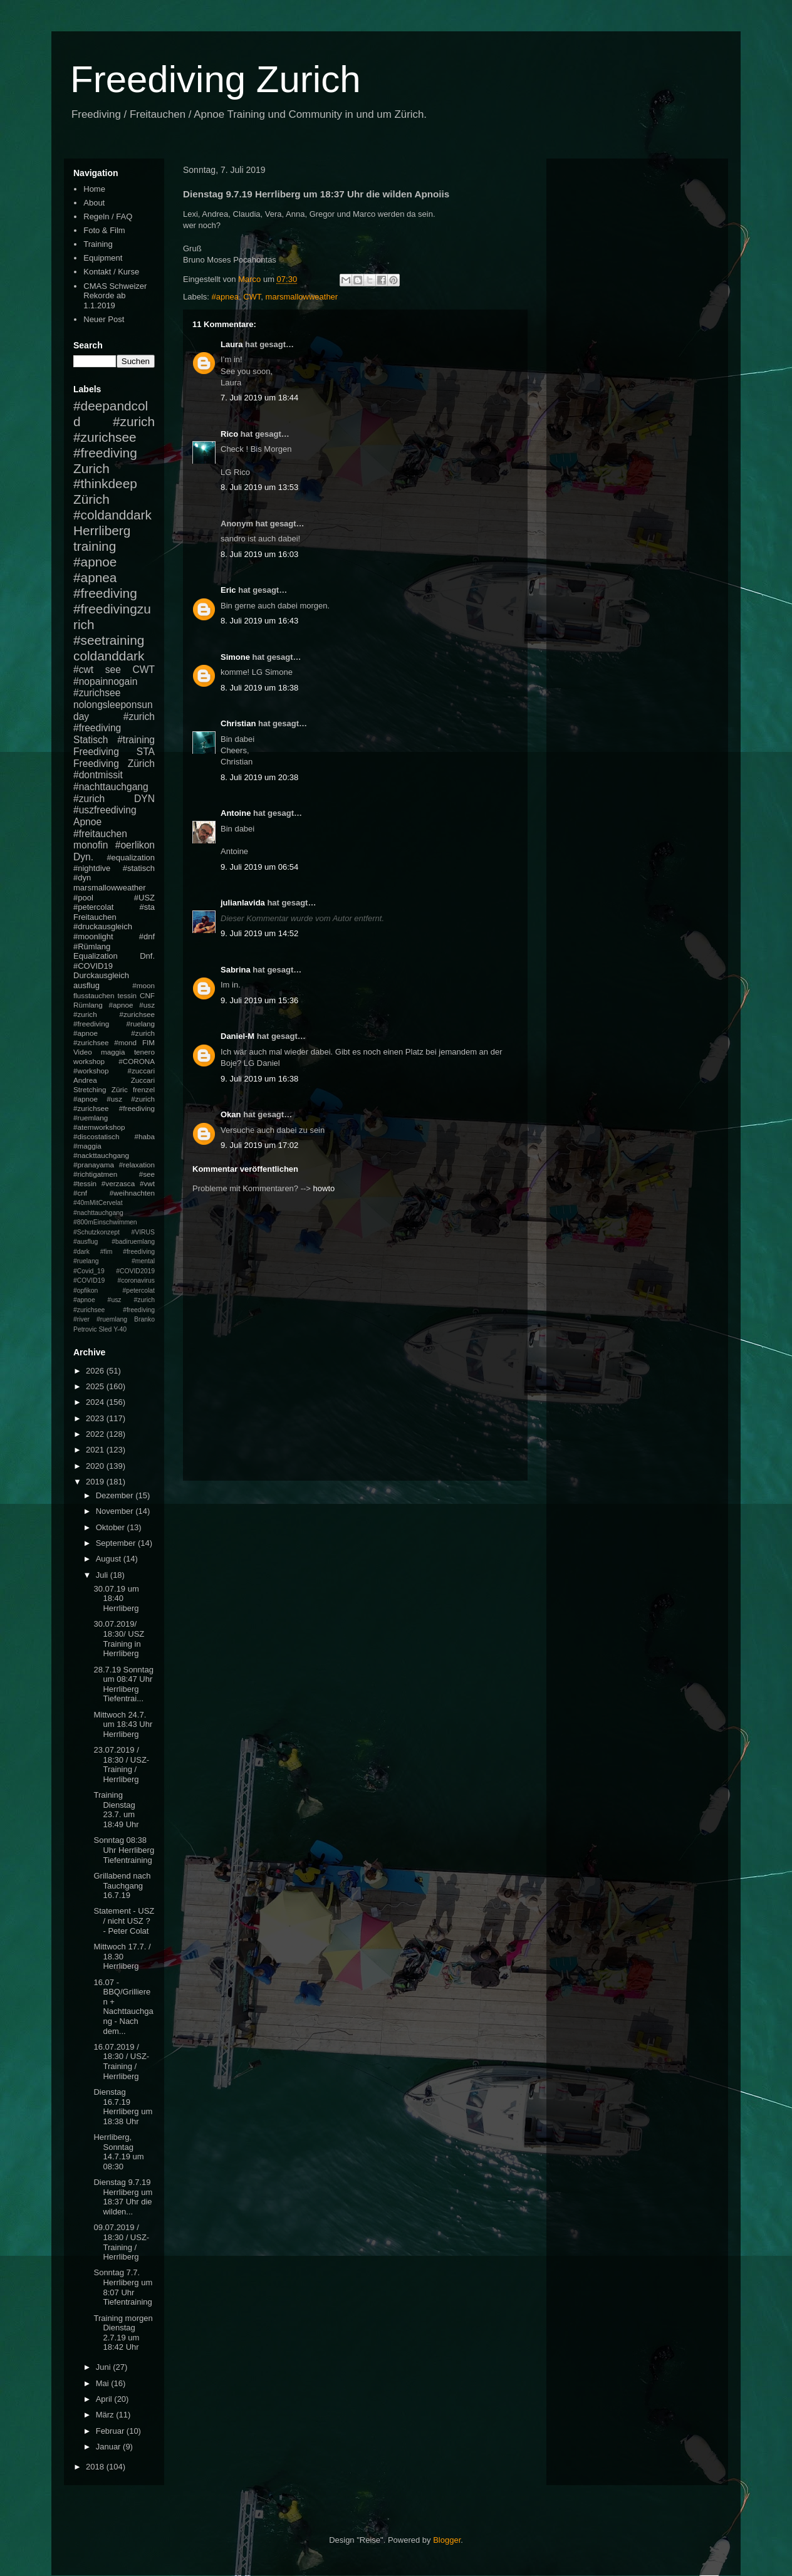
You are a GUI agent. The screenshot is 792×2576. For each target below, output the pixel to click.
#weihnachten (132, 1193)
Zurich (91, 468)
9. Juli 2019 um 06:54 (259, 867)
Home (94, 189)
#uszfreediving (105, 810)
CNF (147, 995)
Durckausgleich (101, 975)
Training (97, 244)
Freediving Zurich (215, 79)
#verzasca (118, 1183)
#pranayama (93, 1164)
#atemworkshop (99, 1127)
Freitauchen (95, 917)
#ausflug (85, 1241)
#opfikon (85, 1290)
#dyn (82, 877)
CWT (252, 296)
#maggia (87, 1146)
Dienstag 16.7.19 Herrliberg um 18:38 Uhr (122, 2106)
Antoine (236, 813)
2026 (96, 1370)
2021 (96, 1449)
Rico (229, 434)
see (113, 669)
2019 (96, 1481)
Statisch (90, 739)
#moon (143, 985)
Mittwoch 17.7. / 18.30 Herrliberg (121, 1956)
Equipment (102, 258)
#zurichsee (96, 692)
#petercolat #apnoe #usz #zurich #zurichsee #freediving (114, 1300)
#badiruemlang (133, 1241)
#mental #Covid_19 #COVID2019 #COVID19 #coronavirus (114, 1271)
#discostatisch (96, 1136)
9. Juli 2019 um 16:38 (259, 1078)
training (94, 546)
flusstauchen (94, 995)
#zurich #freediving (114, 722)
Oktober (111, 1527)
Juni (104, 2367)
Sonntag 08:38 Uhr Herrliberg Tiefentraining (123, 1849)
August (109, 1558)
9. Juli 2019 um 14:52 (259, 933)
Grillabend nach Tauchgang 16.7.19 (121, 1885)
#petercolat (93, 907)
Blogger (447, 2540)
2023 (96, 1418)
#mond (125, 1042)
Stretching (90, 1089)
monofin (90, 845)
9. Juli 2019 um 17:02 (259, 1145)
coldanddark (108, 656)
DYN (144, 798)
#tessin (84, 1183)
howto (324, 1188)
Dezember (116, 1495)
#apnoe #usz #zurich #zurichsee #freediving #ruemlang (114, 1108)
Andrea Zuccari (114, 1080)
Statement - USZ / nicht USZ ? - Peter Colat (123, 1920)
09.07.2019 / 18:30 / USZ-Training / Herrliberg (121, 2242)
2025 (96, 1386)
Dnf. (147, 956)
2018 (96, 2466)
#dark (81, 1251)
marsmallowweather (302, 296)
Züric (120, 1089)
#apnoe (95, 562)
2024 (96, 1402)
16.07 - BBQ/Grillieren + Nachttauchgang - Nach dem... (123, 2007)
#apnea (225, 296)
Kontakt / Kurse (111, 271)
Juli (103, 1575)
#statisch (139, 868)
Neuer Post (103, 319)
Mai (104, 2383)
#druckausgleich (102, 926)
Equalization (95, 956)
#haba (144, 1136)
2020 (96, 1466)
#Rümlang (91, 946)
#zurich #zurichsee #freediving (114, 437)
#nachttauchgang (110, 786)
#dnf (147, 936)
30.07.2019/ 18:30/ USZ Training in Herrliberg (118, 1638)
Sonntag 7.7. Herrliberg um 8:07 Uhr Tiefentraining (122, 2287)
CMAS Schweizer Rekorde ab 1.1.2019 (115, 295)
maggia (113, 1052)
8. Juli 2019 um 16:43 (259, 620)
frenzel (144, 1089)
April (105, 2399)
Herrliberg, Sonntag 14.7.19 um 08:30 (118, 2151)
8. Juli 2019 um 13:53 (259, 487)
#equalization (131, 857)
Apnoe (87, 821)
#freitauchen (100, 833)
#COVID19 (93, 966)
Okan (231, 1114)
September (117, 1543)
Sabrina (236, 969)
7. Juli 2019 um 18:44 (259, 397)
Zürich (91, 499)
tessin (127, 995)
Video (82, 1052)
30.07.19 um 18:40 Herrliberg (115, 1598)
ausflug (86, 985)
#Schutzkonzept (96, 1232)
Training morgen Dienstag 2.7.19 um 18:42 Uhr (122, 2332)
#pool (83, 897)
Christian (238, 723)
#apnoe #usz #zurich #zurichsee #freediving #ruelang (114, 1014)
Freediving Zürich (114, 763)
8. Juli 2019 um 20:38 (259, 777)
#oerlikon (135, 845)
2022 (96, 1434)
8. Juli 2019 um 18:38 (259, 687)
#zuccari (141, 1070)
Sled (105, 1329)
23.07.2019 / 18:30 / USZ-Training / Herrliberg (121, 1764)
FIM (148, 1042)
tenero (144, 1052)
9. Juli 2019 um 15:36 (259, 1000)
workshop (89, 1061)
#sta (147, 907)
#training (136, 739)
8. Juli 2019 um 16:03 (259, 554)
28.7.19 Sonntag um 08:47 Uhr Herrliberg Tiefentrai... (123, 1684)
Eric (228, 590)
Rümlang (88, 1005)
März (106, 2414)
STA (146, 751)
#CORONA (136, 1061)
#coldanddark (112, 515)
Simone (235, 657)
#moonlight (93, 936)
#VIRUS (143, 1232)
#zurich (89, 798)
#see (147, 1174)
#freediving (105, 593)
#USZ (144, 897)
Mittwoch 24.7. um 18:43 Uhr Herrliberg (122, 1724)
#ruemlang (111, 1319)
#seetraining (108, 640)
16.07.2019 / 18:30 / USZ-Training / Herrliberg (121, 2061)
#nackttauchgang (101, 1155)
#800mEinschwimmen (105, 1222)
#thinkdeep (105, 483)
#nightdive (91, 868)
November (116, 1511)
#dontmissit (98, 774)
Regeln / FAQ (107, 216)
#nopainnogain (105, 681)
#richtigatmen (95, 1174)
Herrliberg (101, 530)
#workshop (91, 1070)
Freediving (96, 751)
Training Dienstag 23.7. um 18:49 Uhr (115, 1809)
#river (81, 1319)
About (94, 202)
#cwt (83, 669)
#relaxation (137, 1164)
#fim (106, 1251)
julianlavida (243, 902)
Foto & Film (104, 230)
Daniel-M (237, 1036)
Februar (111, 2431)
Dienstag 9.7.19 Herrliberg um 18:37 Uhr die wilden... (122, 2196)
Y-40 (120, 1329)
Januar (109, 2446)
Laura (231, 344)
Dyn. (83, 857)
